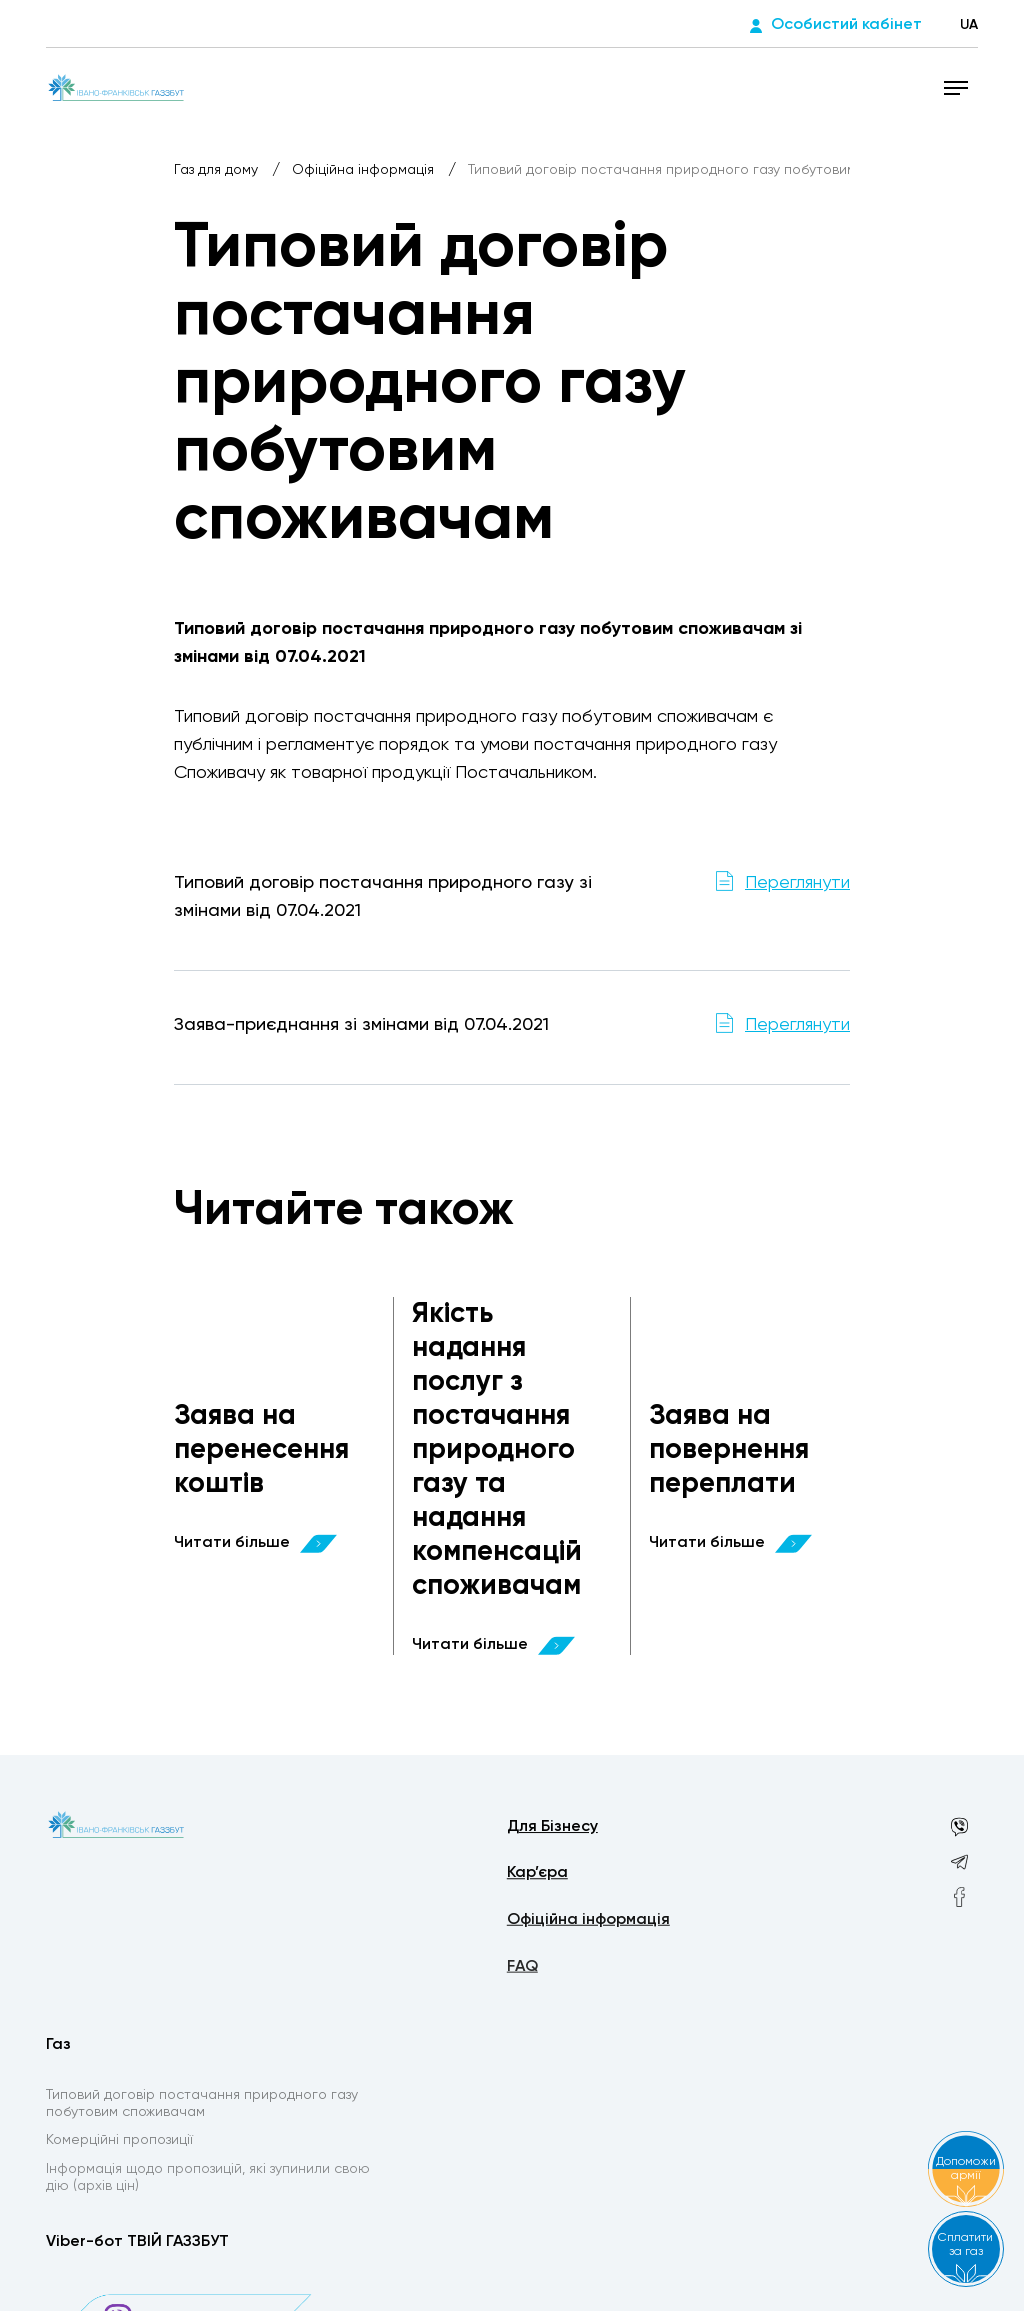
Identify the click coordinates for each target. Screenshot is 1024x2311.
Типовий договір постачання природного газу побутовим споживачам (202, 2105)
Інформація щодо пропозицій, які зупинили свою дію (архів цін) (208, 2182)
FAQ (522, 1974)
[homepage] (116, 87)
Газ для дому (218, 170)
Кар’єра (537, 1876)
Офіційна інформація (365, 170)
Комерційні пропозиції (119, 2143)
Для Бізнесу (552, 1829)
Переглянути (797, 883)
